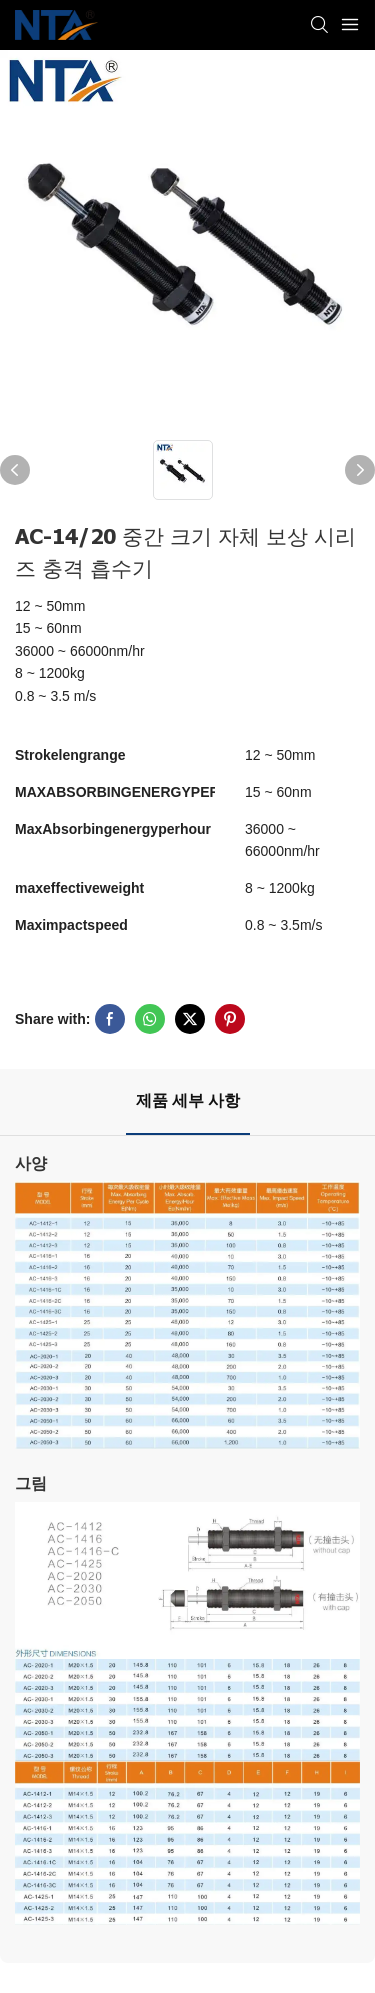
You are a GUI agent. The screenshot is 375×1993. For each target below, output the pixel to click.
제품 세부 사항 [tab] (188, 1101)
